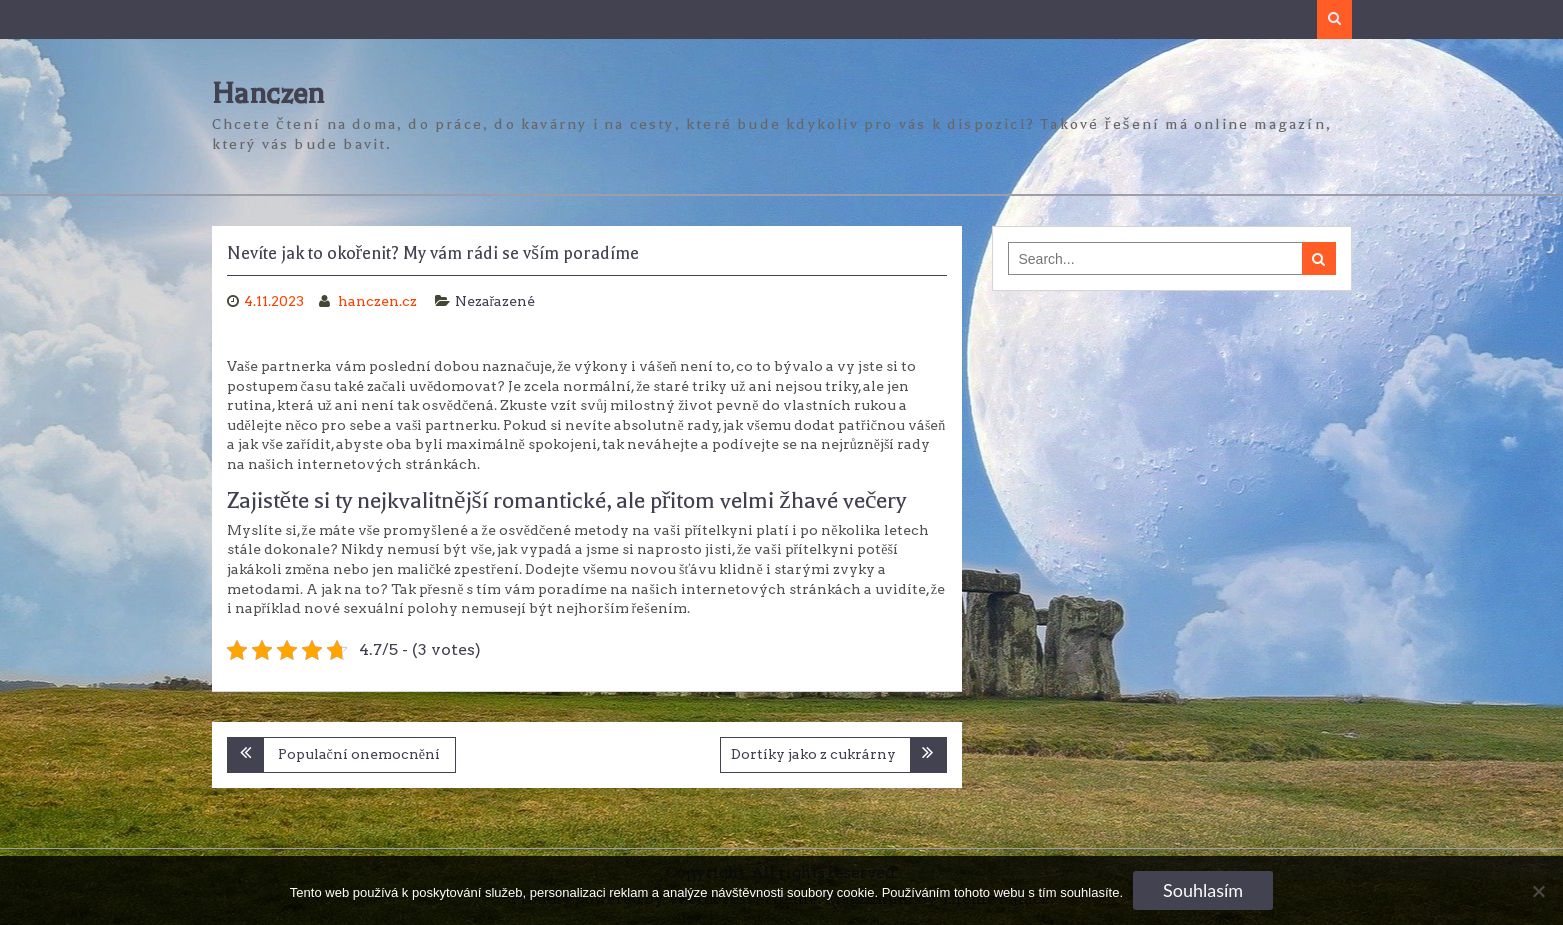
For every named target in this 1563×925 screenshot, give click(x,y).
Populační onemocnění (359, 754)
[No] (1538, 891)
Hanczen (268, 93)
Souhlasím (1203, 890)
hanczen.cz (379, 301)
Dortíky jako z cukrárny (813, 754)
